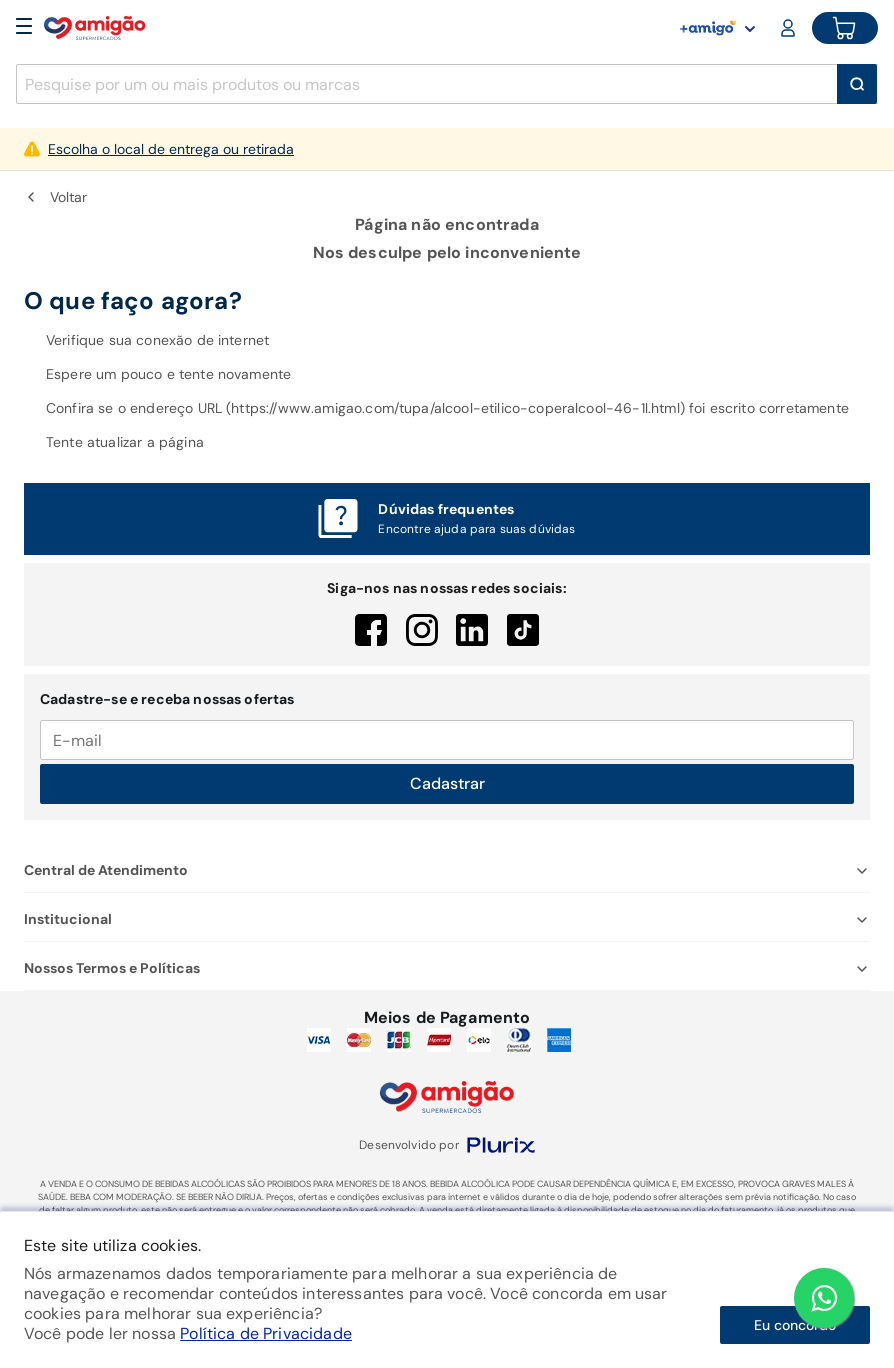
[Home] (95, 28)
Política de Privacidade (266, 1333)
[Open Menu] (24, 28)
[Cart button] (845, 28)
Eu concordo (795, 1325)
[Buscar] (857, 84)
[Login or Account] (790, 28)
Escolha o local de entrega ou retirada (171, 149)
